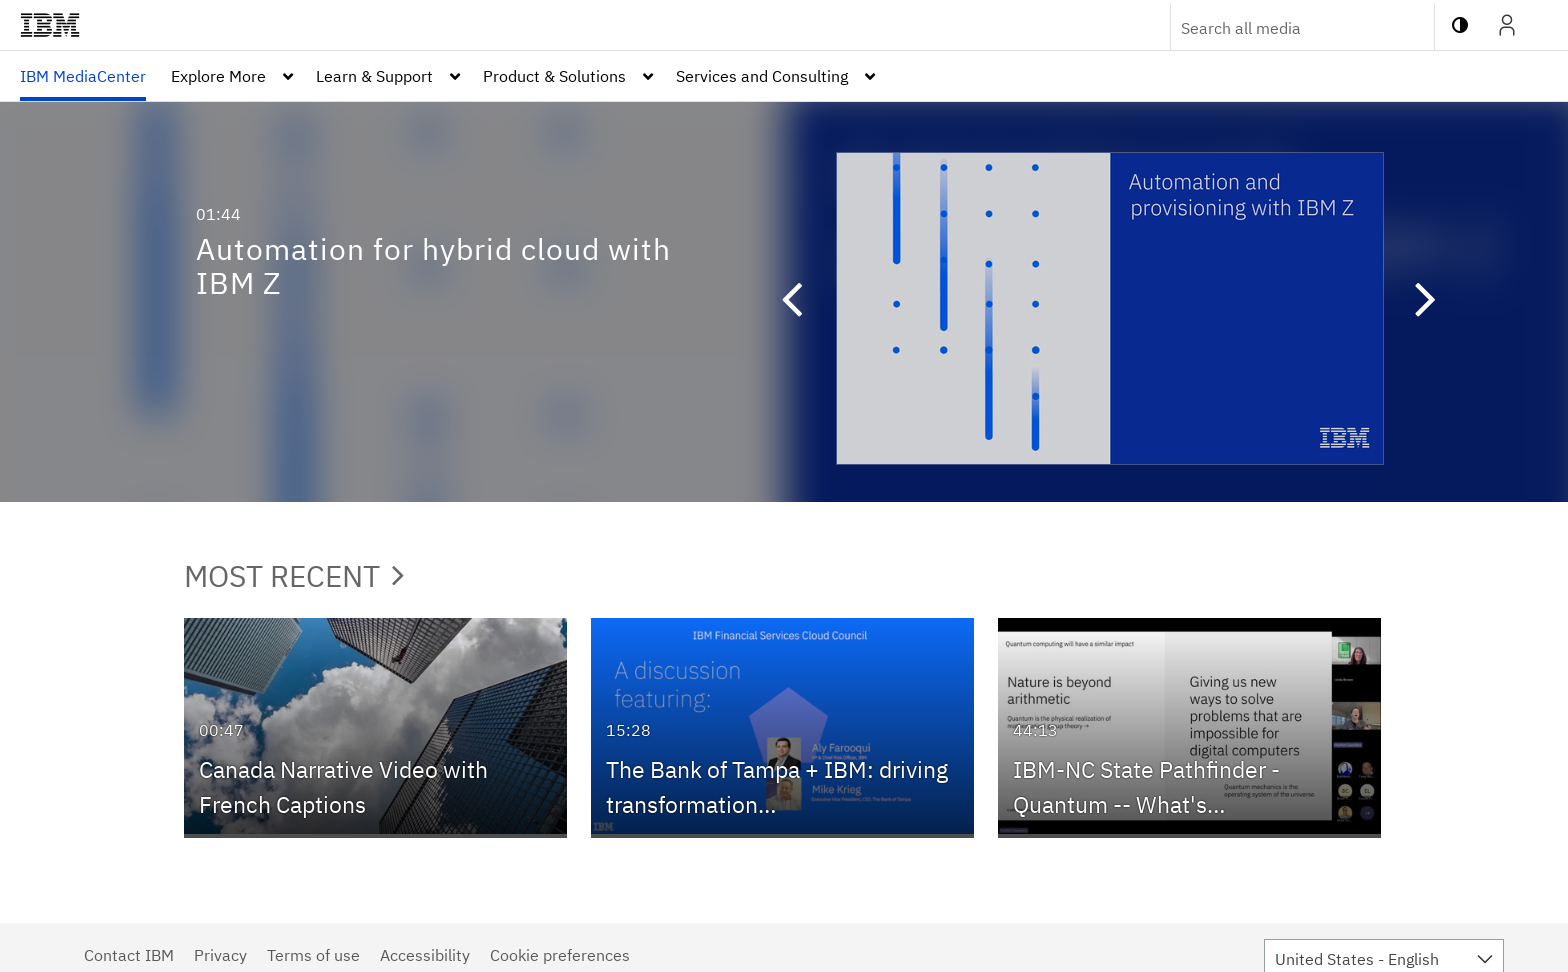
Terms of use (313, 955)
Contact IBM (129, 955)
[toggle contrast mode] (1460, 25)
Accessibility (425, 955)
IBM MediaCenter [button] (83, 76)
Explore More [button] (218, 76)
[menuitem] (83, 76)
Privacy (220, 955)
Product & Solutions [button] (554, 76)
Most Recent (294, 575)
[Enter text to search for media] (1281, 28)
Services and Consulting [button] (762, 76)
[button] (782, 302)
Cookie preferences (560, 955)
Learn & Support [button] (374, 76)
